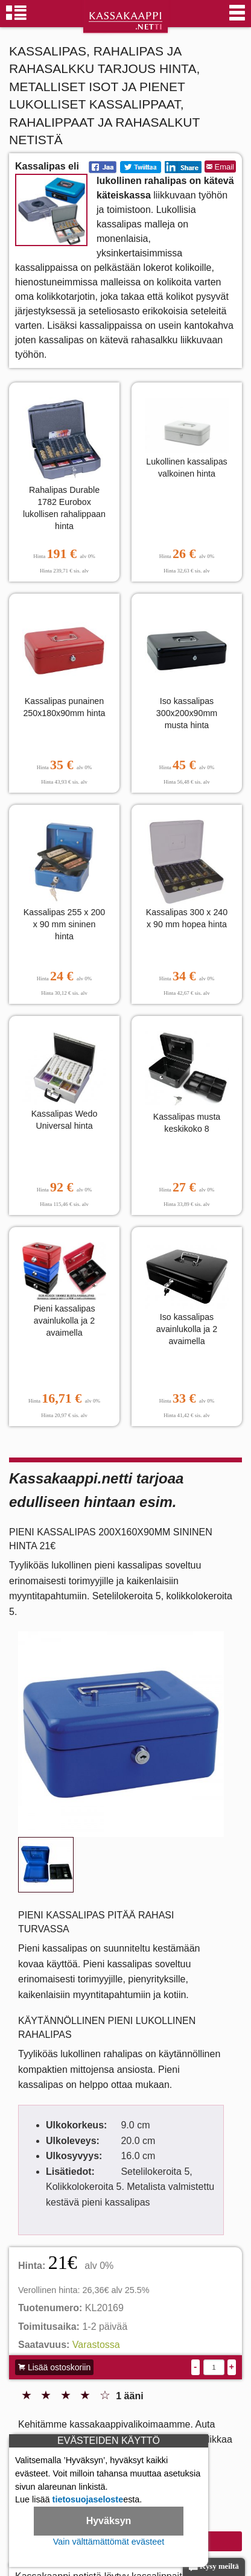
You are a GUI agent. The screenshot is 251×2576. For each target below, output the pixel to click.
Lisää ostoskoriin (54, 2367)
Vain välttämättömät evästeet (109, 2541)
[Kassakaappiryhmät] (16, 18)
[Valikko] (237, 18)
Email (220, 166)
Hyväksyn (109, 2521)
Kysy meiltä (214, 2567)
